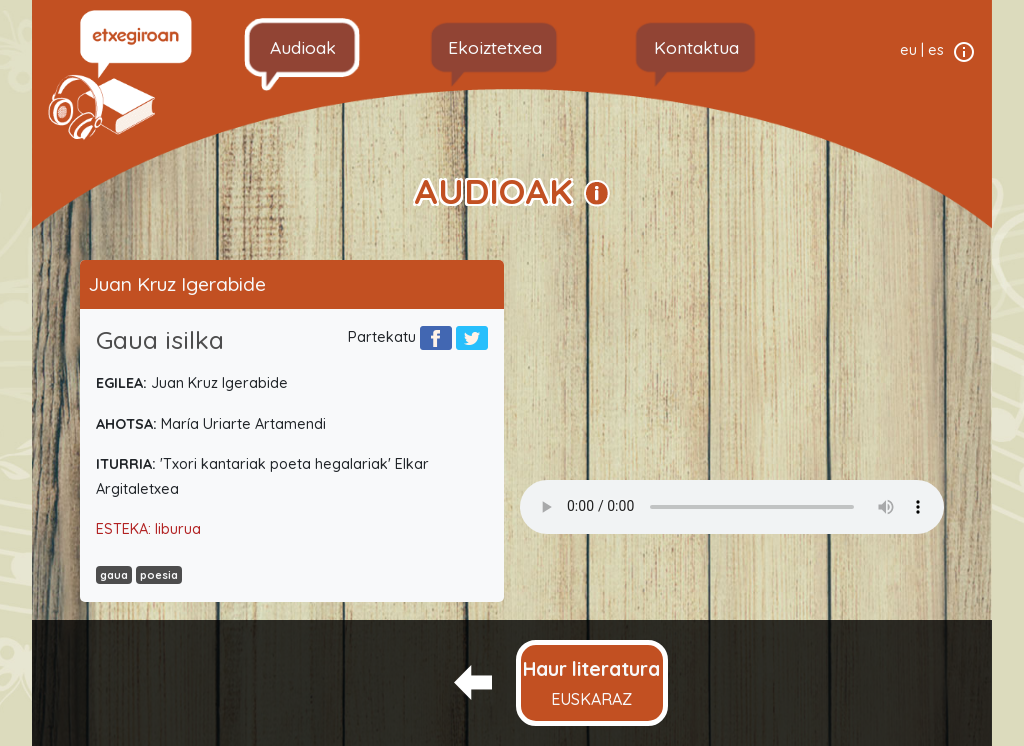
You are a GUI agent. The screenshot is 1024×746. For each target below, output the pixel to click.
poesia (159, 575)
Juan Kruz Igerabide (177, 284)
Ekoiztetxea (495, 47)
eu (908, 50)
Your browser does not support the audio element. (732, 507)
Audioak (303, 47)
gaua (114, 575)
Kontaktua (696, 47)
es (936, 50)
